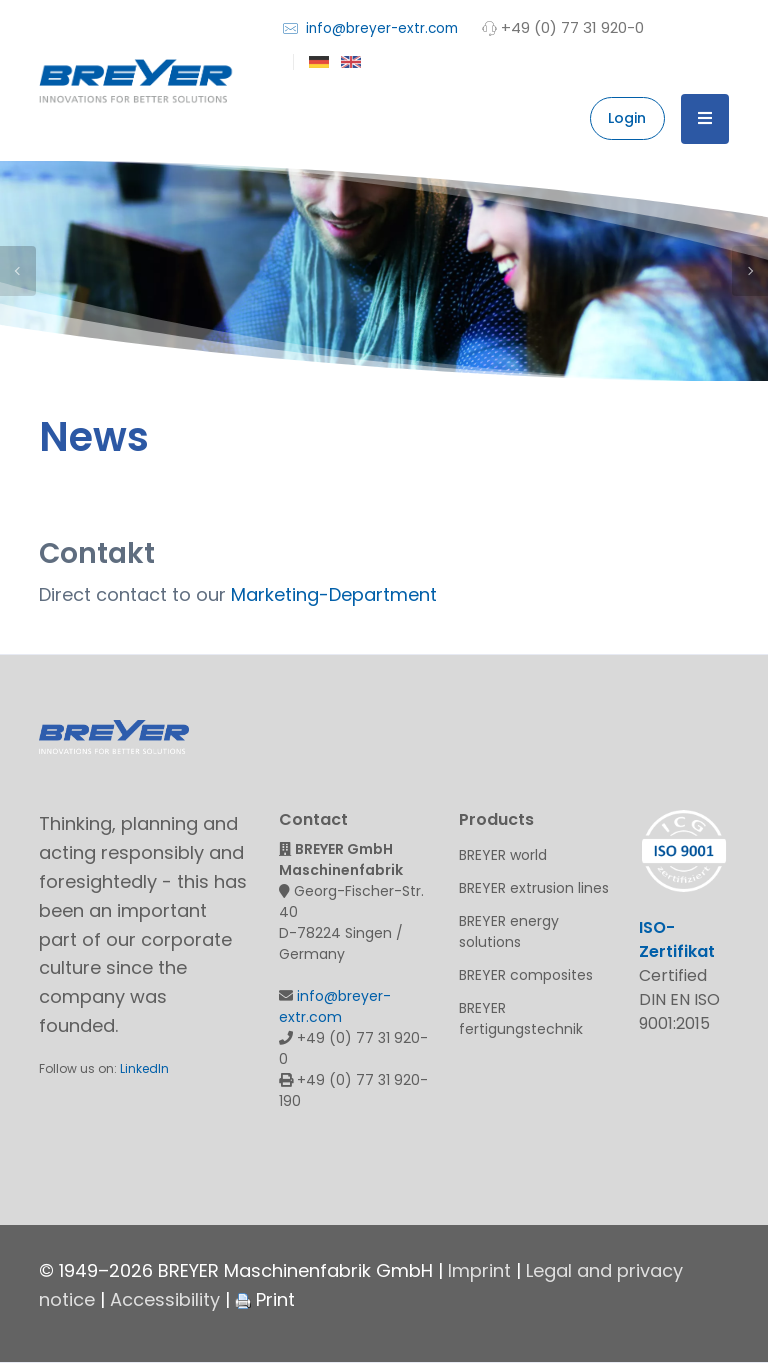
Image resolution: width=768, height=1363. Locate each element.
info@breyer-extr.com (370, 27)
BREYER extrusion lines (534, 888)
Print (265, 1299)
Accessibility (165, 1299)
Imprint (479, 1270)
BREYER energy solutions (509, 931)
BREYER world (503, 855)
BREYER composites (526, 975)
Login (627, 118)
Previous (18, 271)
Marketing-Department (334, 594)
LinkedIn (144, 1068)
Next (750, 271)
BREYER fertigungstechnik (521, 1018)
